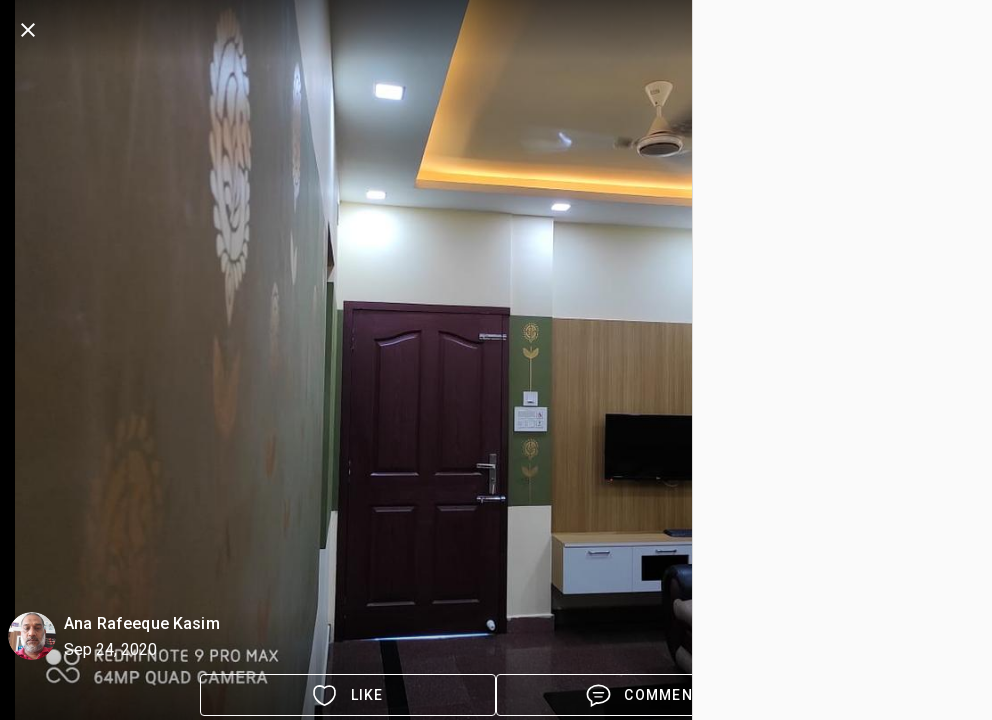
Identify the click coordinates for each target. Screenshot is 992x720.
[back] (28, 30)
